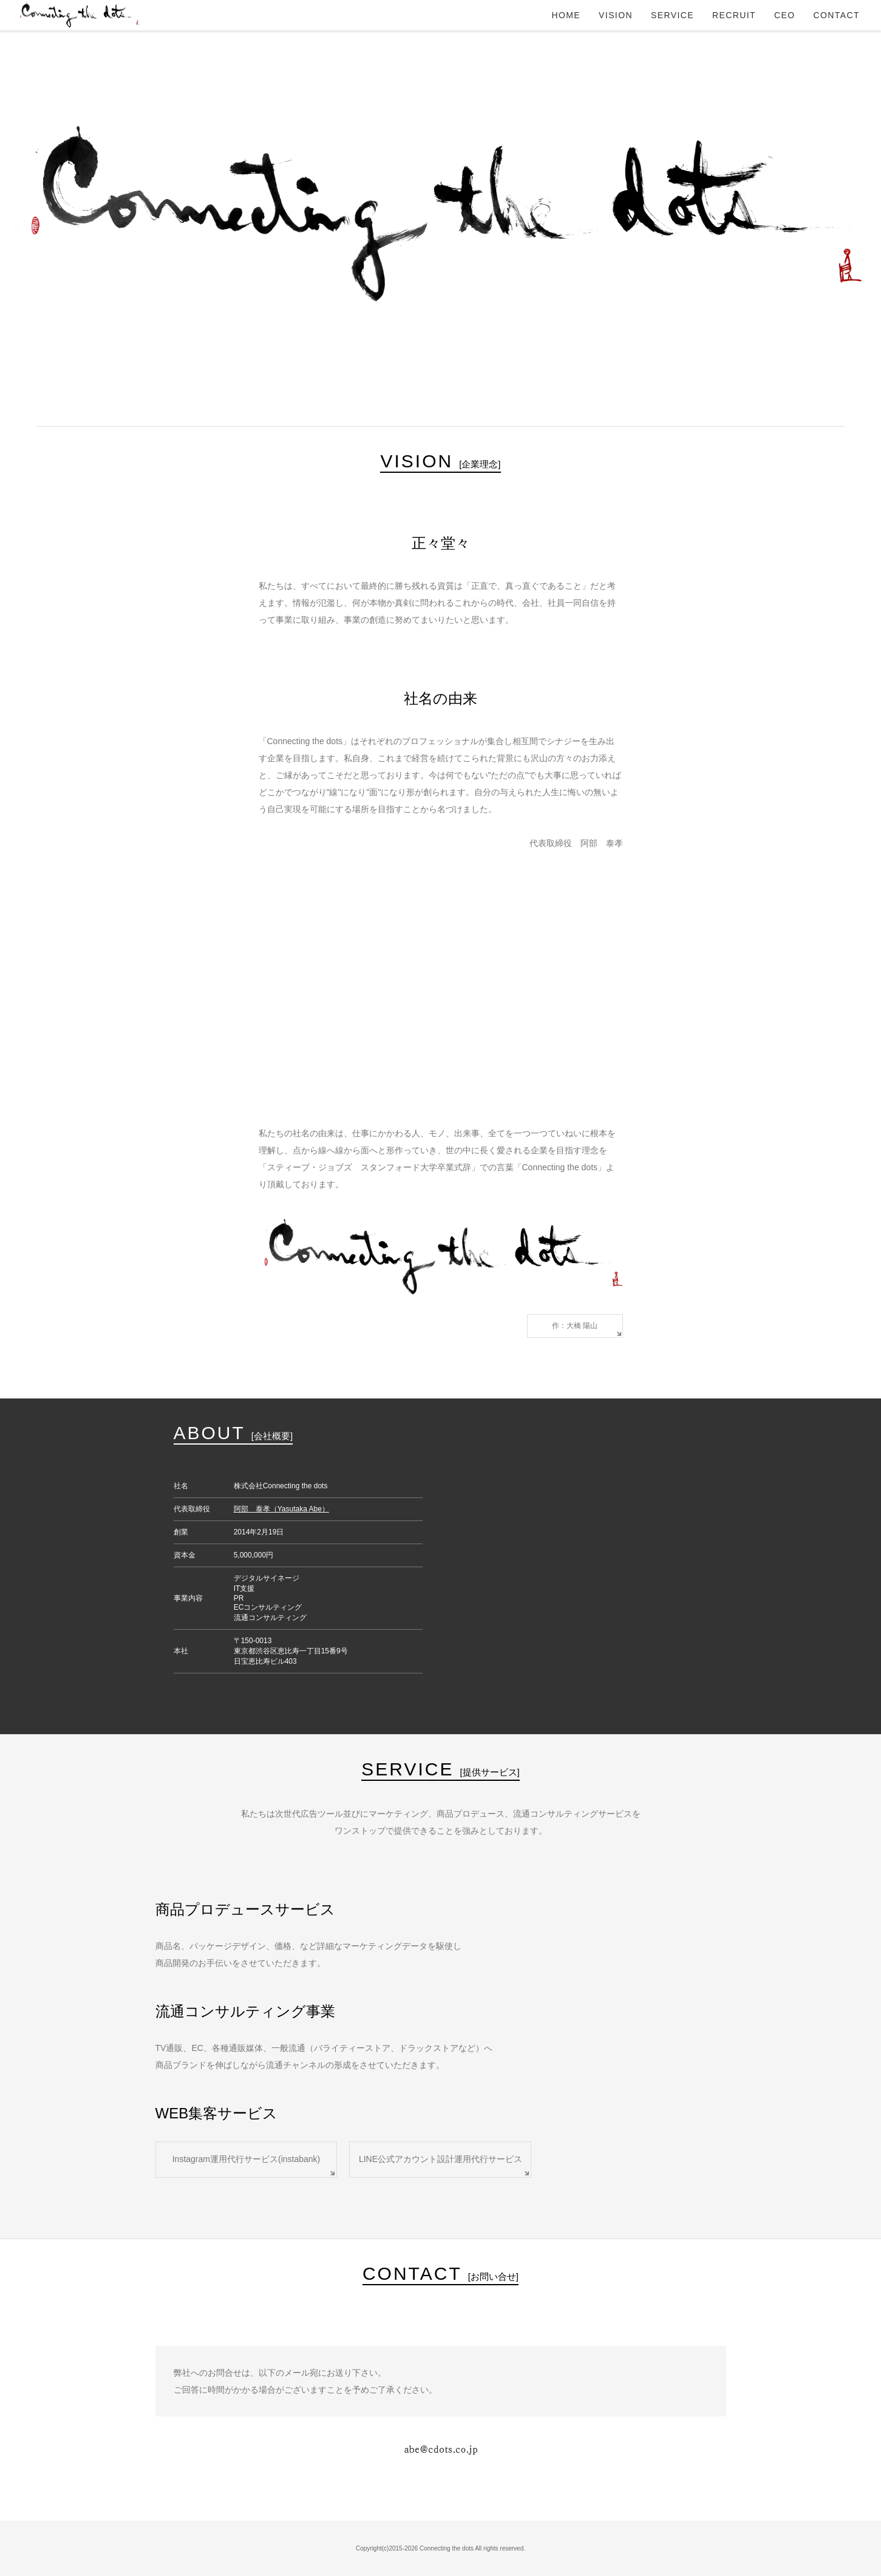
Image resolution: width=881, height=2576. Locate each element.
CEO (784, 15)
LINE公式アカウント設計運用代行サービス (440, 2159)
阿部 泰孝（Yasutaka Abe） (281, 1509)
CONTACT (837, 15)
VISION (616, 15)
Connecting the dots (79, 15)
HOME (566, 15)
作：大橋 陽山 (574, 1325)
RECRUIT (734, 15)
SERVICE (672, 15)
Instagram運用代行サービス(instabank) (246, 2159)
